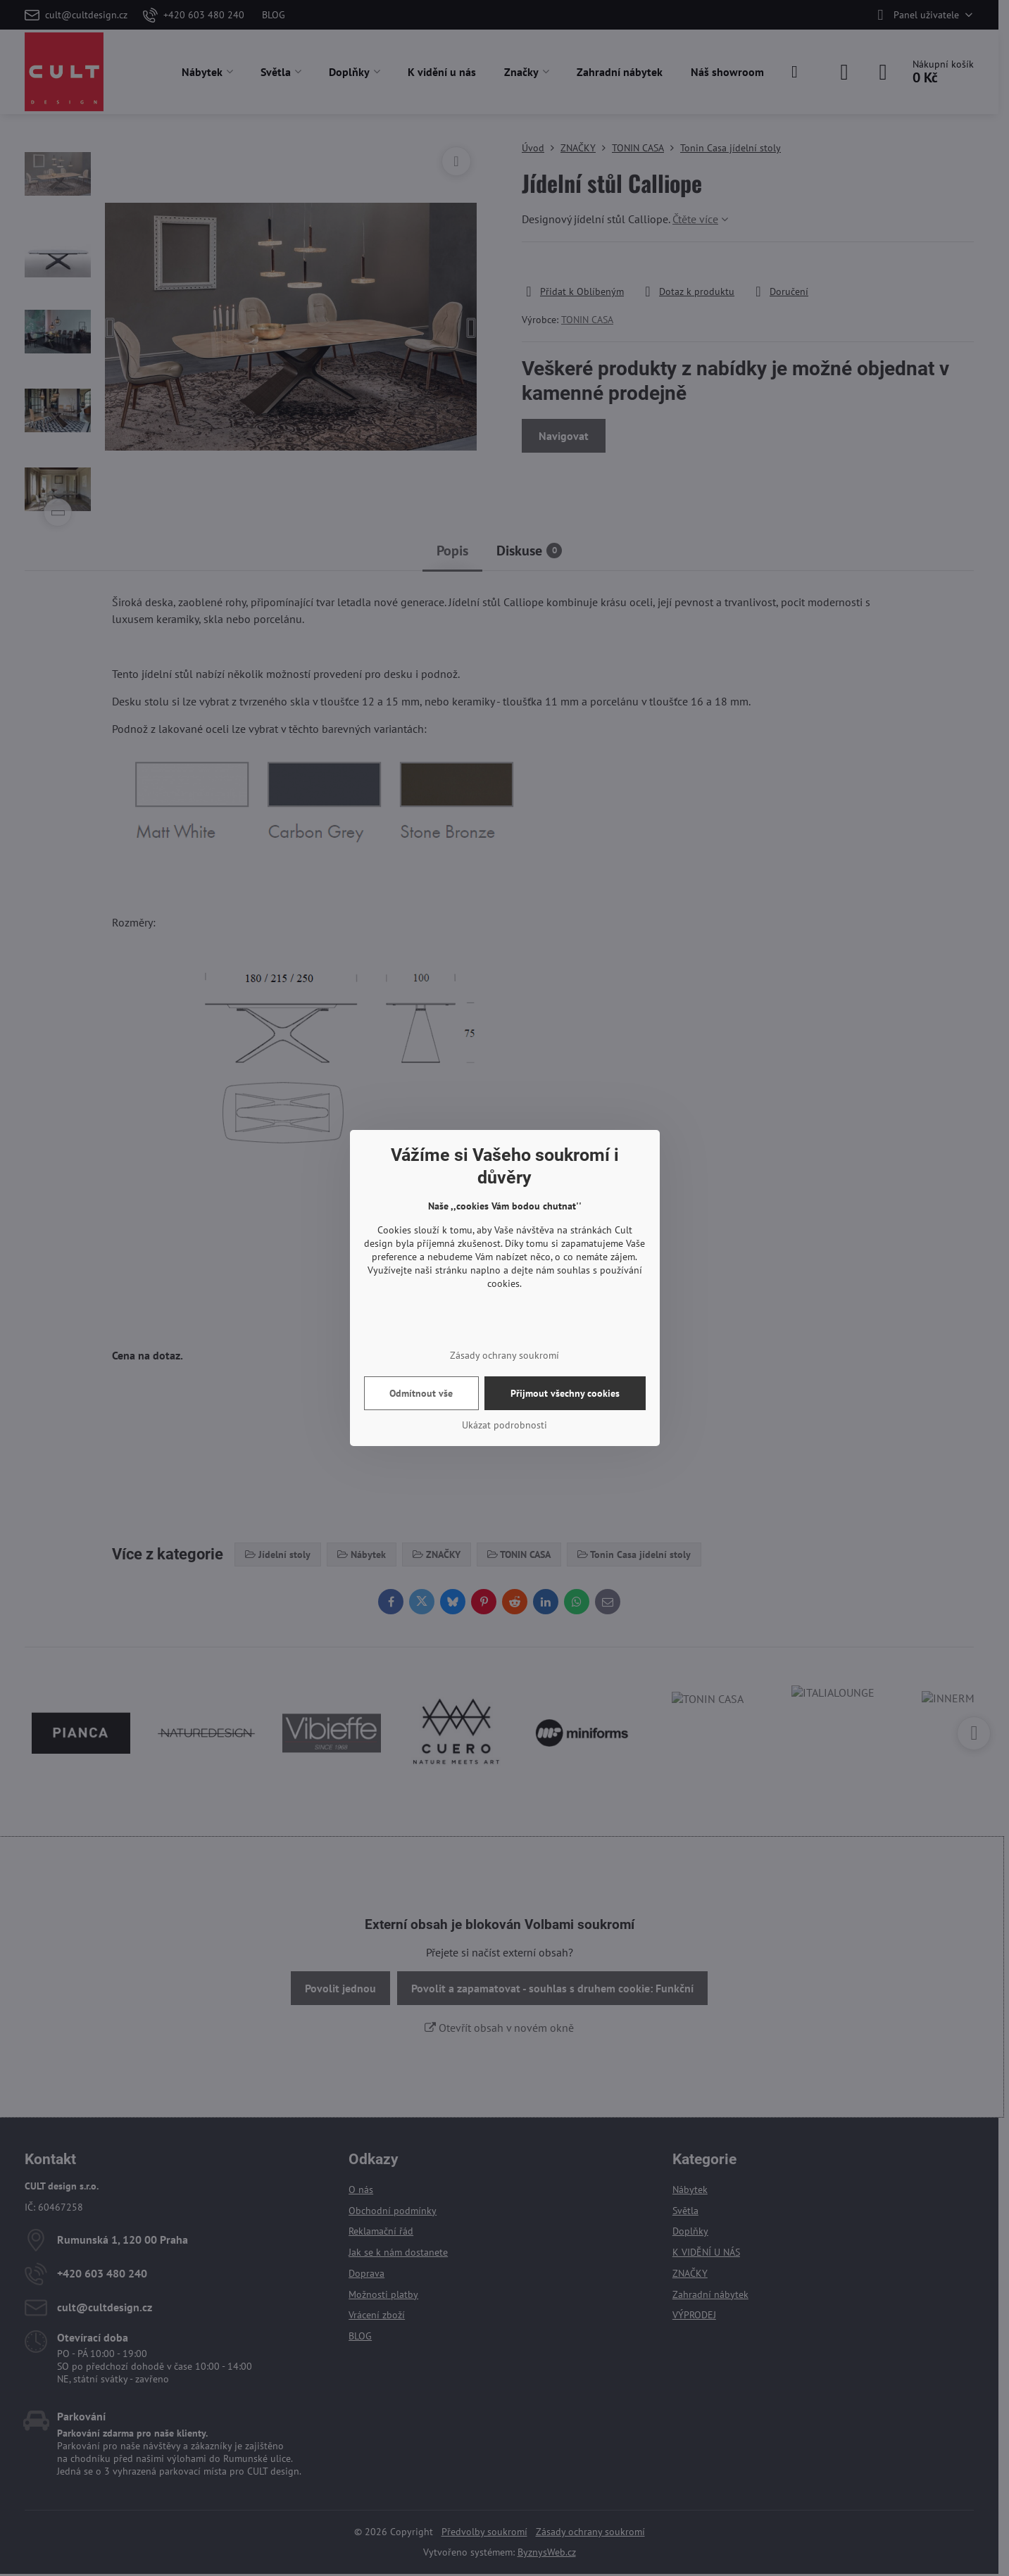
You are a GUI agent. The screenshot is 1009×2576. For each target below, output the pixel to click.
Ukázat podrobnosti (504, 1425)
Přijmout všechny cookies (565, 1393)
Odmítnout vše (421, 1393)
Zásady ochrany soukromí (504, 1355)
